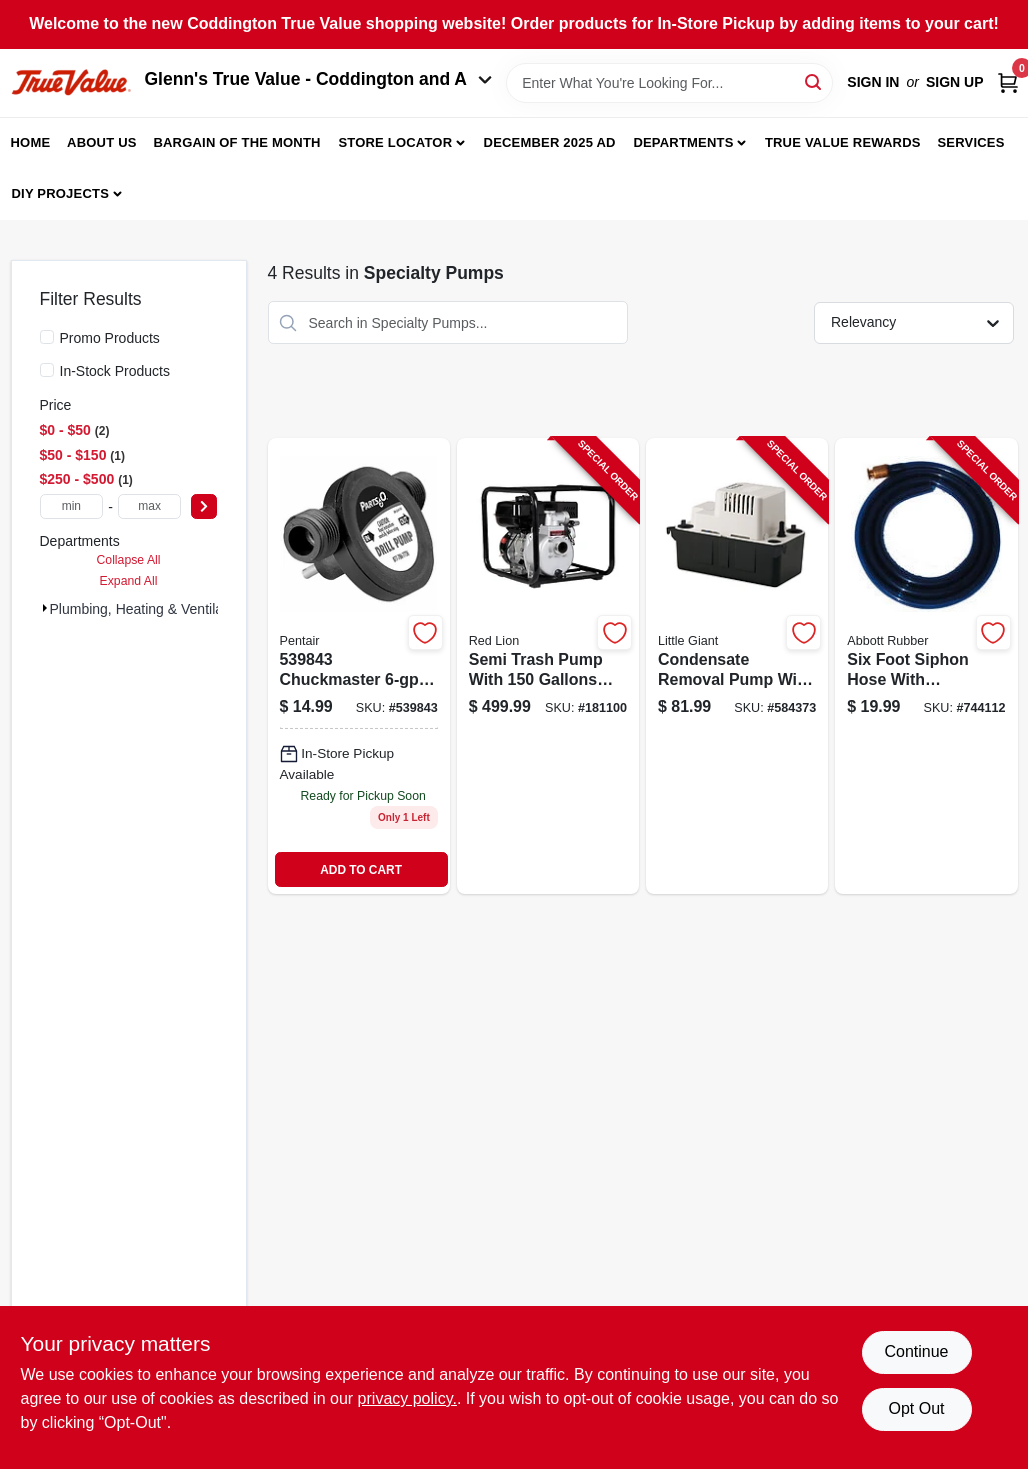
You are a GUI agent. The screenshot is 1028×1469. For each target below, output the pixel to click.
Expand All (129, 581)
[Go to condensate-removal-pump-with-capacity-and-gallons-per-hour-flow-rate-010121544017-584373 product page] (737, 666)
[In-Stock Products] (47, 370)
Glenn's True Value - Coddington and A (319, 79)
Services (970, 142)
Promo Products (110, 338)
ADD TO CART (361, 870)
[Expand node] (45, 608)
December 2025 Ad (550, 142)
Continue (916, 1351)
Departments (683, 142)
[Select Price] (204, 506)
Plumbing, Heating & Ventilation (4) (158, 609)
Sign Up (955, 82)
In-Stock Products (115, 371)
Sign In (873, 82)
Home (31, 142)
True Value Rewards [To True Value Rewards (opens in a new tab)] (843, 142)
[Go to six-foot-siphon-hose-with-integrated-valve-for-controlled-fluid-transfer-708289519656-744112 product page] (926, 666)
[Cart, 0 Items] (1008, 82)
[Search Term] (669, 83)
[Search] (814, 81)
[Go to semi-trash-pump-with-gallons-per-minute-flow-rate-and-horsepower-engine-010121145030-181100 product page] (548, 666)
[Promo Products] (47, 337)
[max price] (150, 506)
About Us (102, 142)
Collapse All (128, 560)
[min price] (72, 506)
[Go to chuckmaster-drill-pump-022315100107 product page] (359, 666)
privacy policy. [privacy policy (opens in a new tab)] (407, 1398)
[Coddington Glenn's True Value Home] (71, 82)
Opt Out (916, 1408)
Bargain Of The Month (236, 142)
